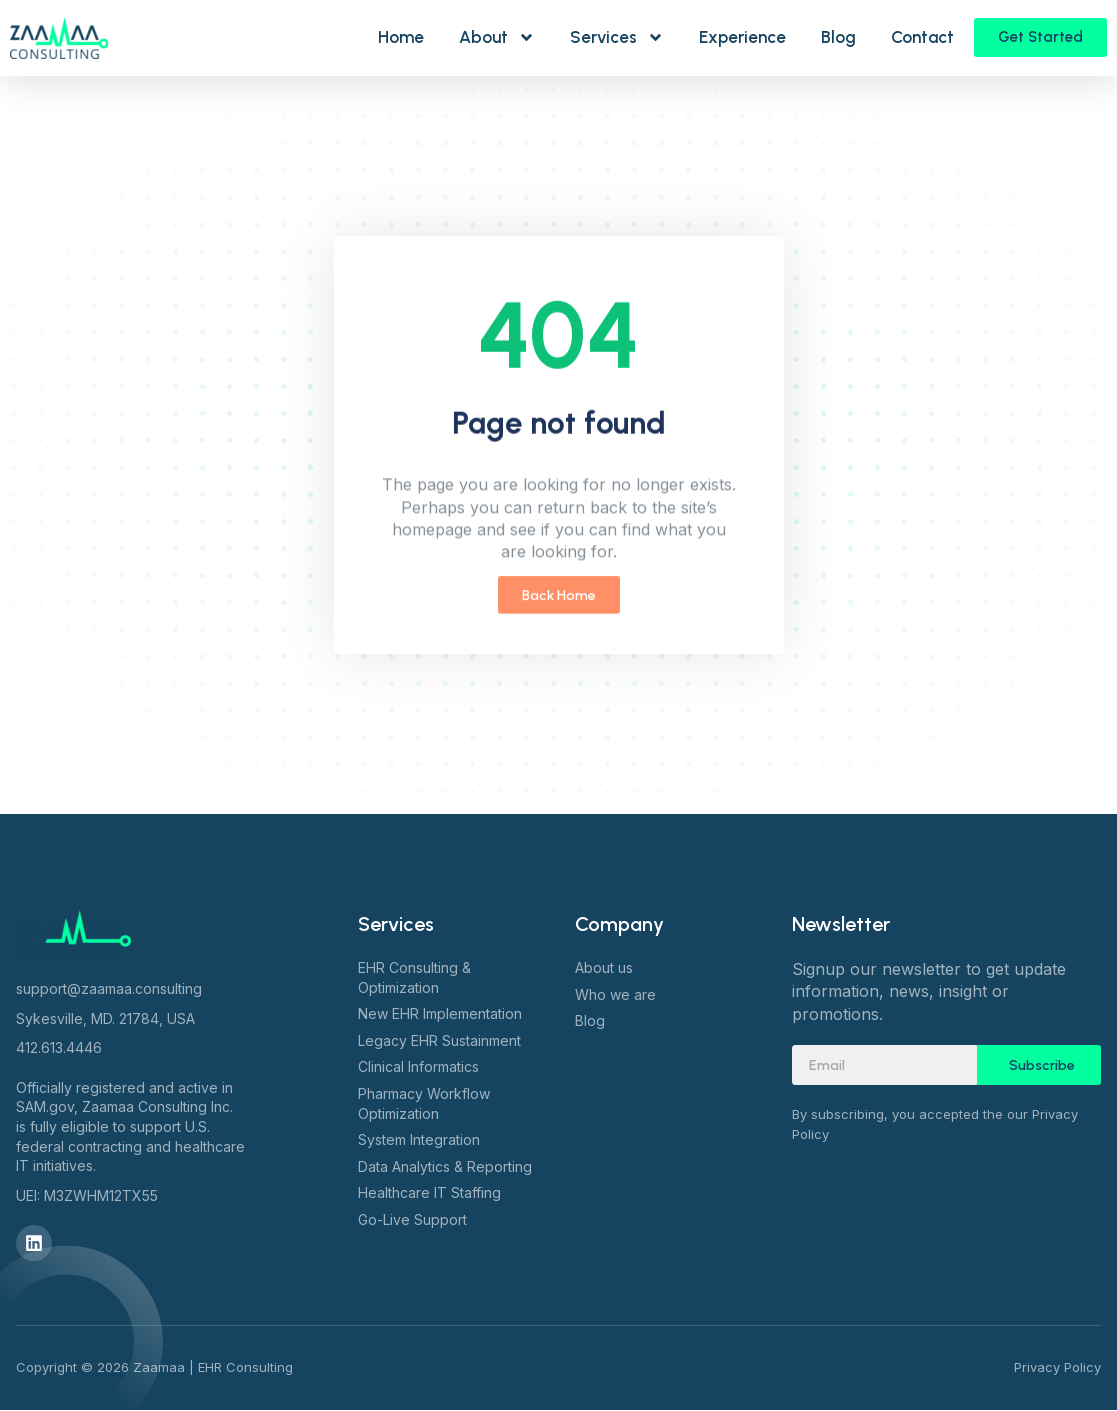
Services (617, 37)
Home (401, 37)
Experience (742, 37)
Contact (922, 37)
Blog (838, 37)
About (497, 37)
